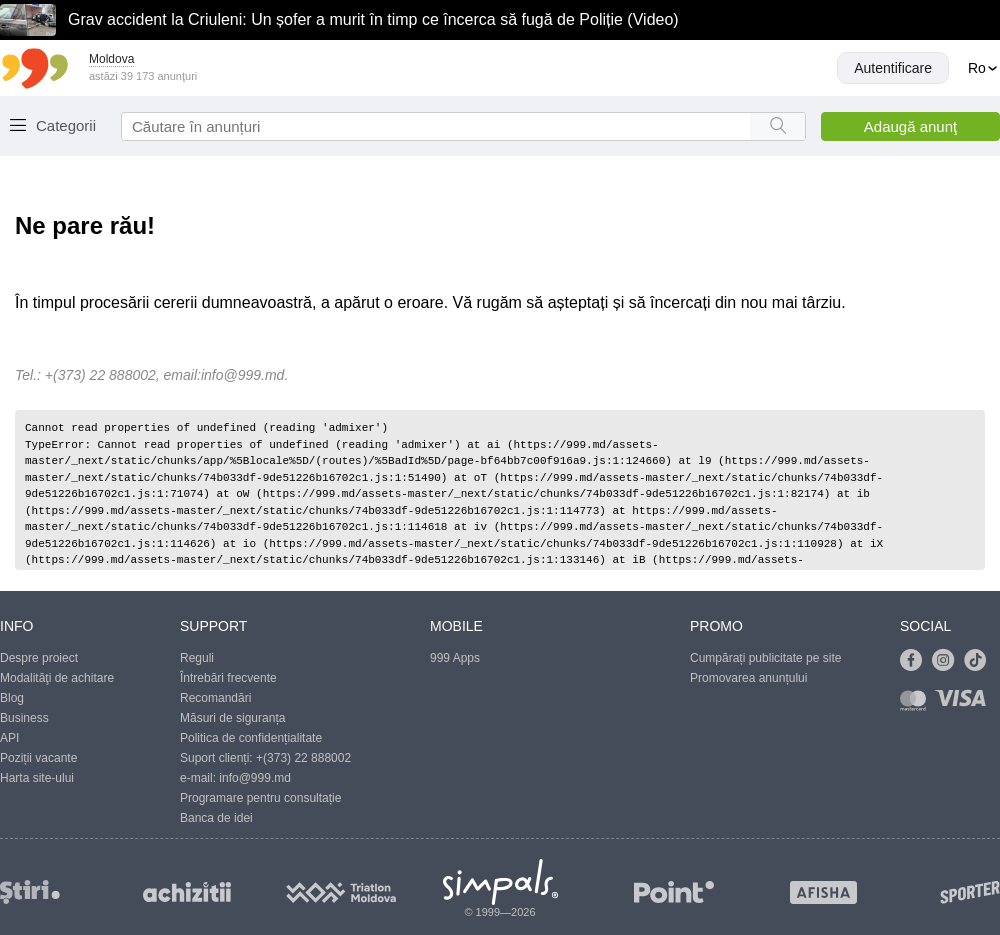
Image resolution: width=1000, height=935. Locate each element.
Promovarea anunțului (748, 678)
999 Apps (455, 658)
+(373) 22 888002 (303, 758)
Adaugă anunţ (910, 126)
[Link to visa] (965, 704)
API (9, 738)
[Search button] (777, 126)
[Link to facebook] (916, 661)
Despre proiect (39, 658)
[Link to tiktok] (980, 661)
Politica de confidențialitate (251, 738)
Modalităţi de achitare (57, 678)
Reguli (197, 658)
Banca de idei (216, 818)
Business (24, 718)
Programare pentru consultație (260, 798)
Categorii (66, 125)
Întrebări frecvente (228, 678)
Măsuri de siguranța (232, 718)
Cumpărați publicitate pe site (765, 658)
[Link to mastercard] (917, 704)
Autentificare (893, 68)
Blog (12, 698)
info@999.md (242, 375)
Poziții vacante (38, 758)
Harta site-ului (37, 778)
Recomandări (215, 698)
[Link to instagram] (948, 661)
